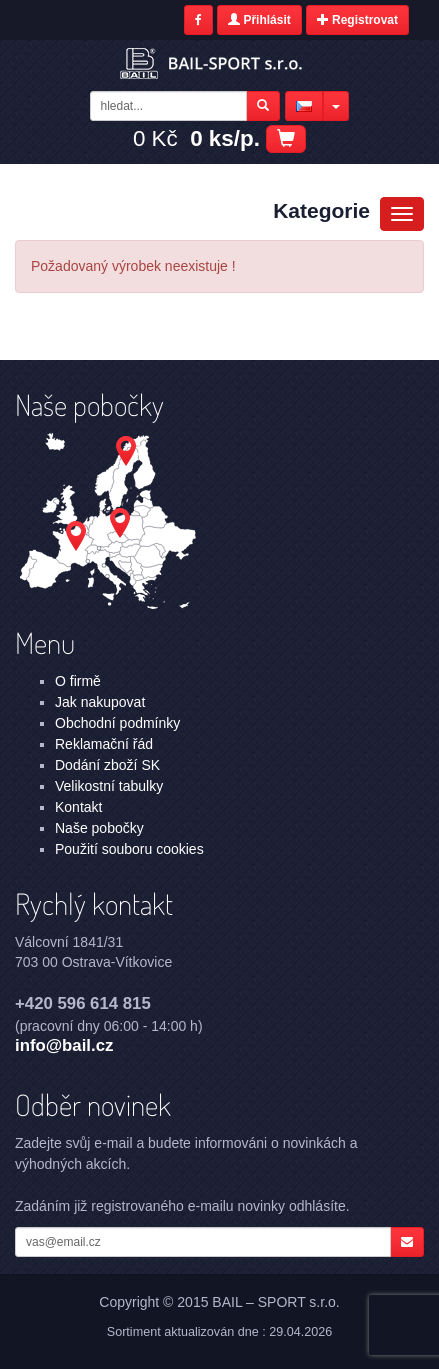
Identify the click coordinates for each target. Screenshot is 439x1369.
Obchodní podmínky (117, 723)
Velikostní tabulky (109, 786)
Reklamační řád (104, 744)
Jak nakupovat (100, 702)
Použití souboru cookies (129, 849)
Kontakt (78, 807)
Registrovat (357, 20)
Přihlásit (259, 20)
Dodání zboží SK (107, 765)
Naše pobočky (99, 828)
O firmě (78, 681)
